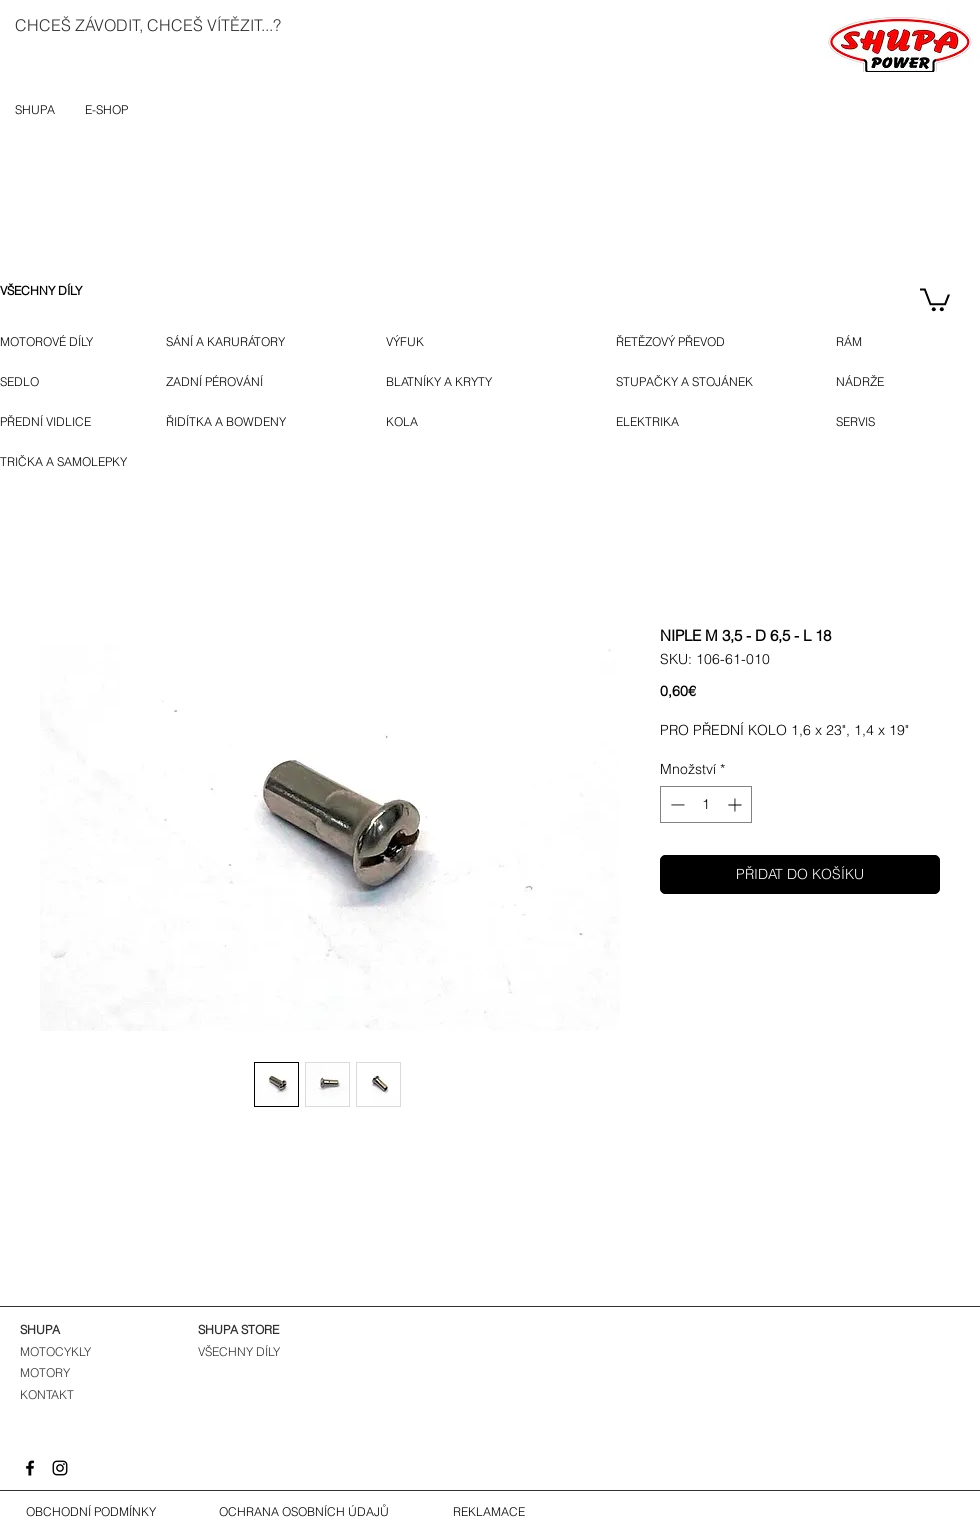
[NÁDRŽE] (867, 382)
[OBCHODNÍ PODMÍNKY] (91, 1512)
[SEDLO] (21, 382)
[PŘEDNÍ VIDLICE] (53, 422)
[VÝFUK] (417, 342)
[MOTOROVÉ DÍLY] (55, 342)
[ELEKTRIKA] (649, 422)
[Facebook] (30, 1468)
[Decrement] (675, 804)
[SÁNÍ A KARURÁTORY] (242, 342)
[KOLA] (414, 422)
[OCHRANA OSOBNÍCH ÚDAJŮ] (304, 1512)
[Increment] (736, 804)
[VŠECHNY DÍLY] (55, 291)
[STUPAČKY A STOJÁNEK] (698, 382)
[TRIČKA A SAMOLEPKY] (68, 462)
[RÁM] (864, 342)
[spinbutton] (706, 804)
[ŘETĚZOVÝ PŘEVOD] (696, 342)
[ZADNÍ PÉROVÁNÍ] (231, 382)
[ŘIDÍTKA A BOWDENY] (248, 422)
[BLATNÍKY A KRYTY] (473, 382)
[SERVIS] (860, 422)
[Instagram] (60, 1468)
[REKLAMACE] (489, 1512)
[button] (935, 298)
